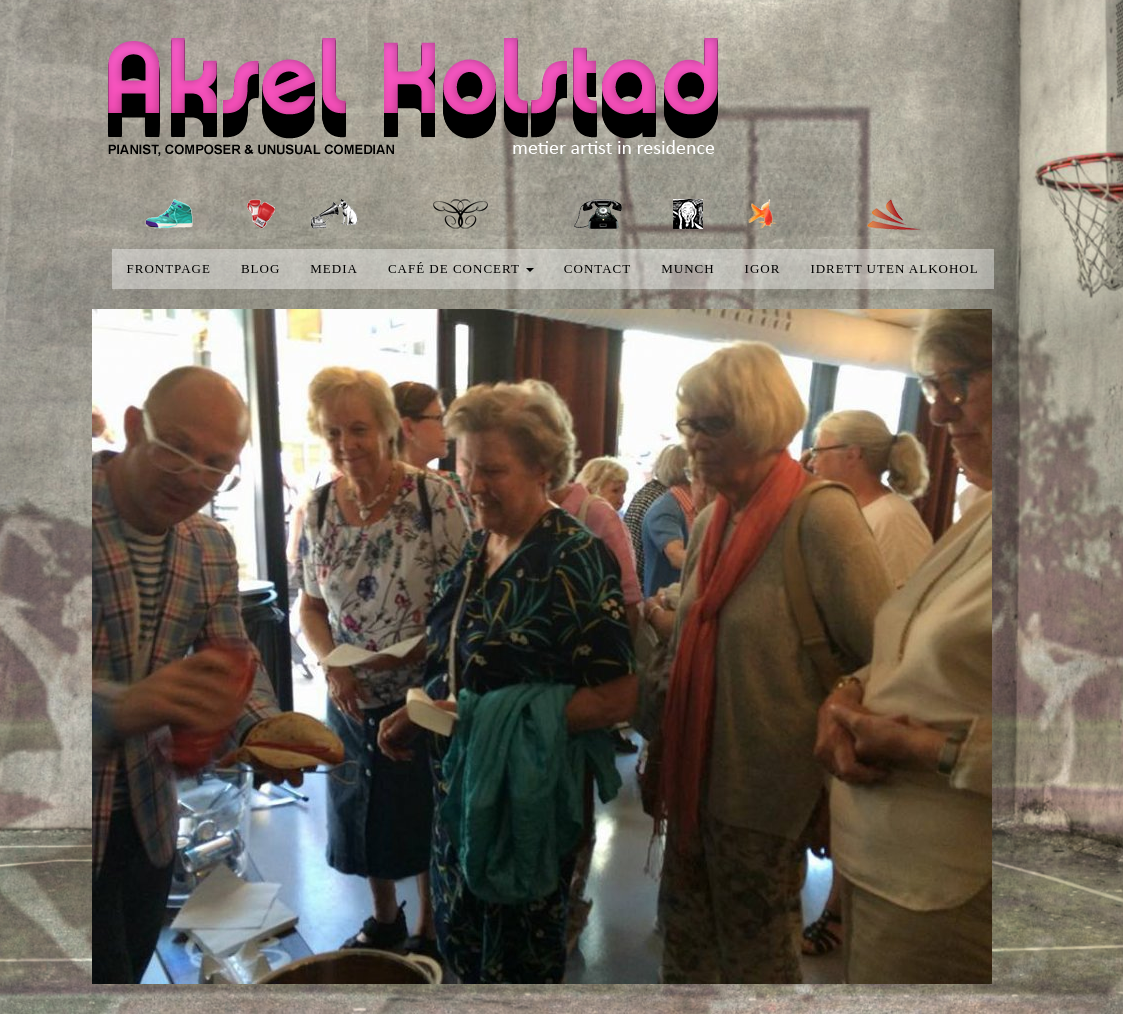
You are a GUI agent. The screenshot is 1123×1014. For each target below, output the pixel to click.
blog (260, 268)
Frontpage (169, 268)
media (334, 268)
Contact (597, 268)
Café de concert (461, 268)
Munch (687, 268)
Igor (763, 268)
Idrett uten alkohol (894, 268)
